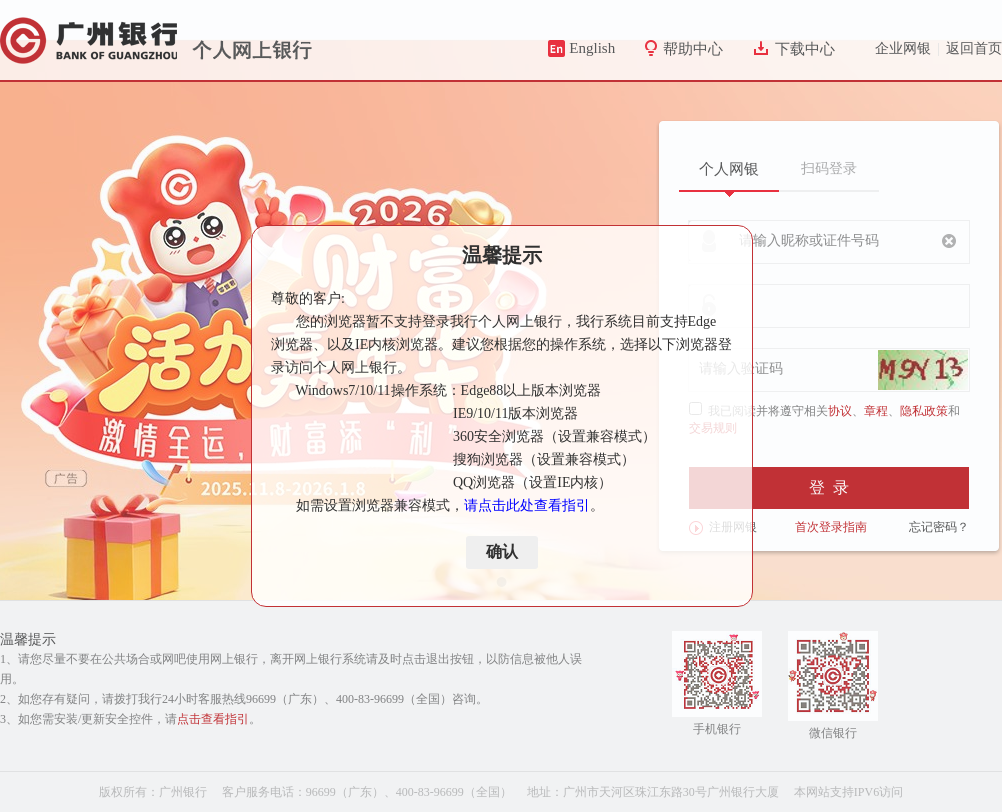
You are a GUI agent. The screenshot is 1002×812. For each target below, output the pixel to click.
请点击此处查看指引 (527, 505)
